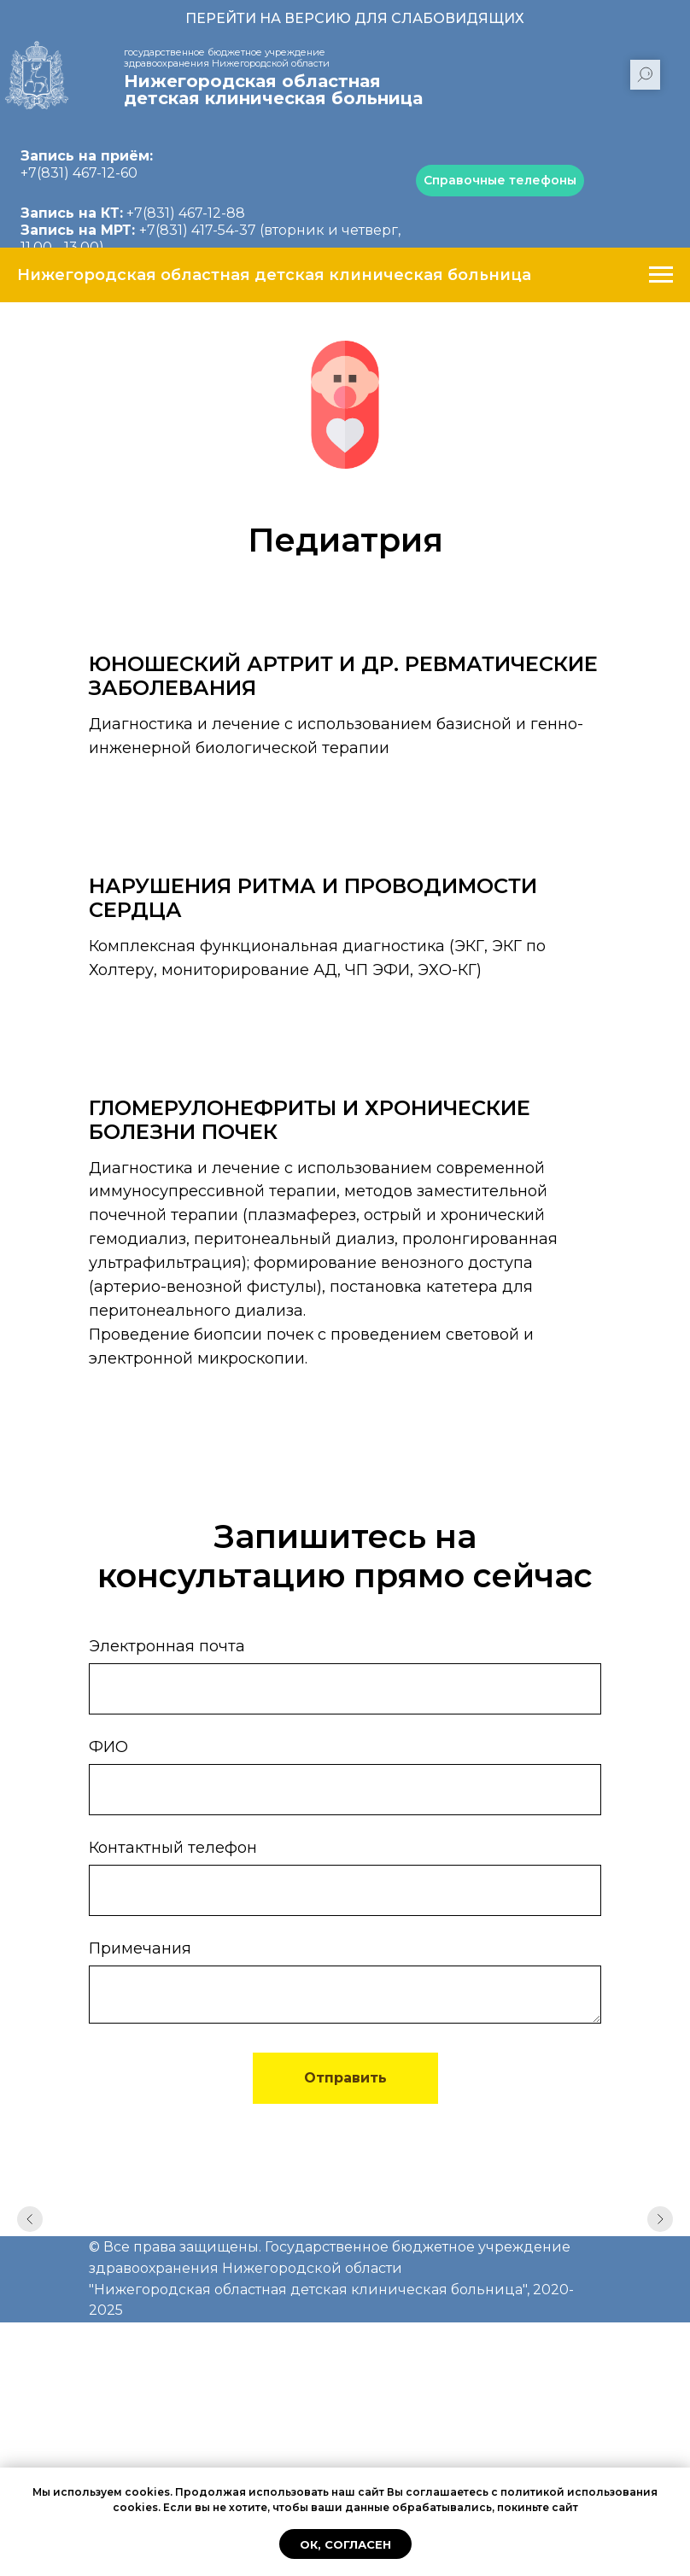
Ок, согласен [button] (345, 2544)
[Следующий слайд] (660, 2226)
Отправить (345, 2078)
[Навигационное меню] (661, 274)
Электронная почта (167, 1646)
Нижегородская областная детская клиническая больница (273, 89)
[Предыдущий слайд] (30, 2226)
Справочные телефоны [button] (500, 180)
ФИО (108, 1747)
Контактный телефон (173, 1847)
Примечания (140, 1948)
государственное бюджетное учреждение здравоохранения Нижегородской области (227, 57)
